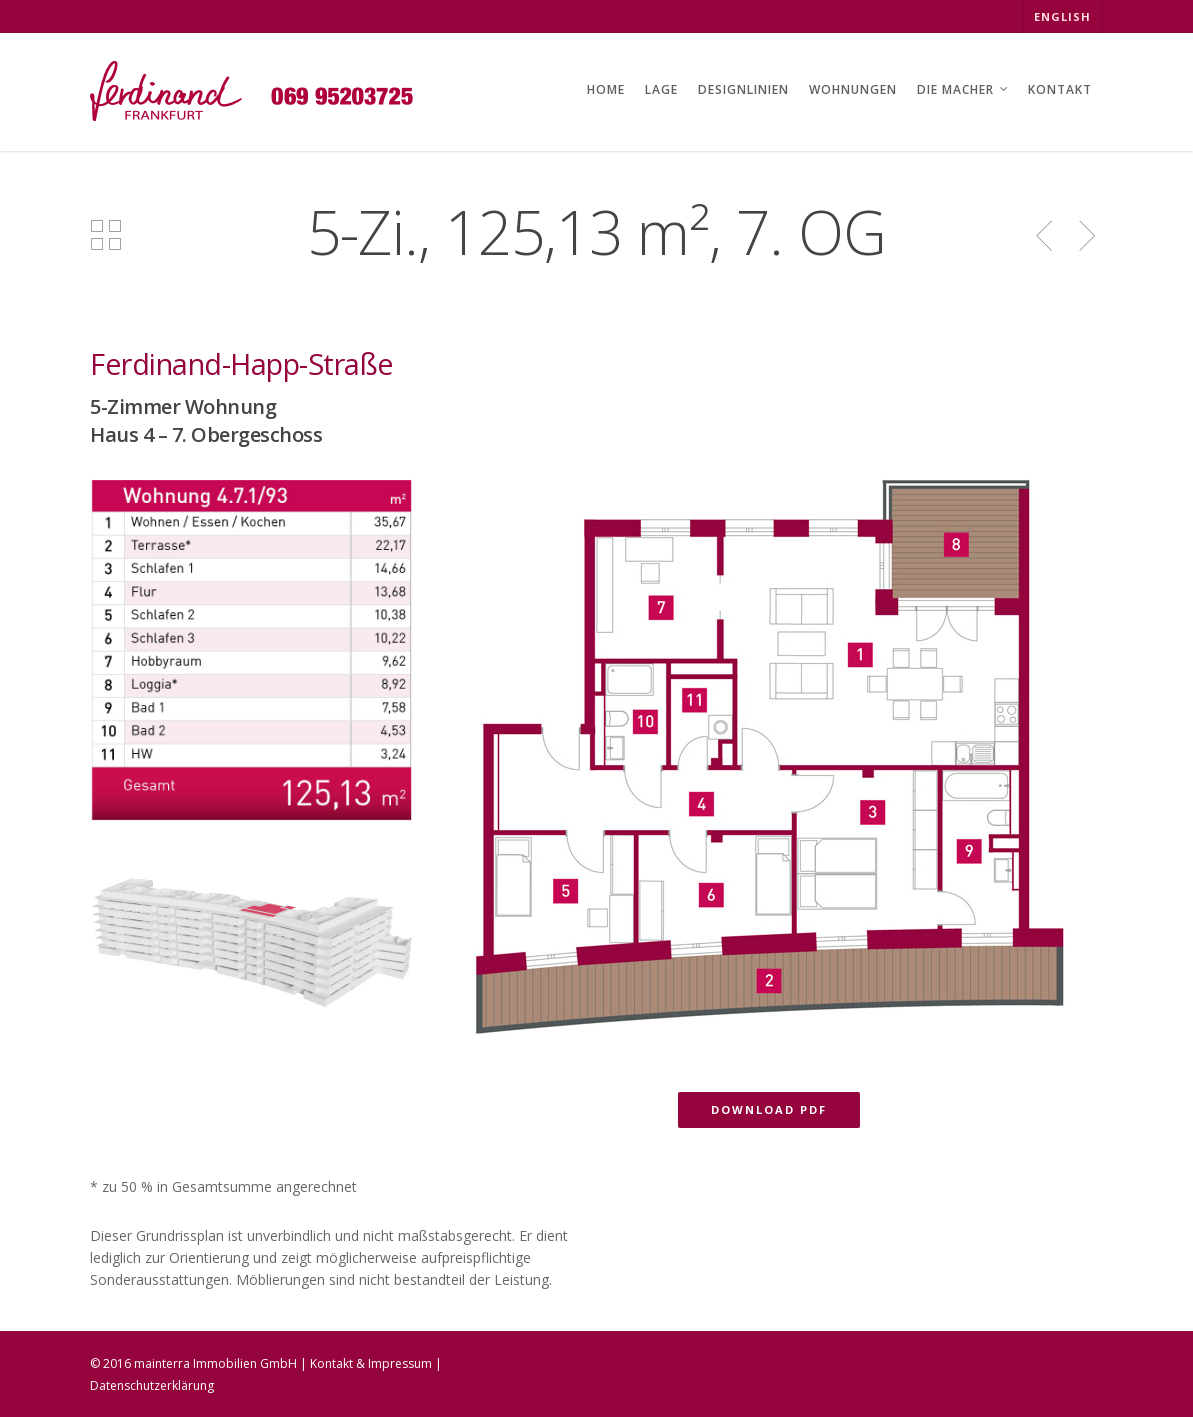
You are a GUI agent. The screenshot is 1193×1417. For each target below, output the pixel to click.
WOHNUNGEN (853, 89)
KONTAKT (1060, 89)
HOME (606, 89)
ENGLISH (1062, 16)
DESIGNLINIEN (743, 89)
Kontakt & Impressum (371, 1363)
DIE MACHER (963, 91)
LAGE (661, 89)
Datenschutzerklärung (152, 1385)
